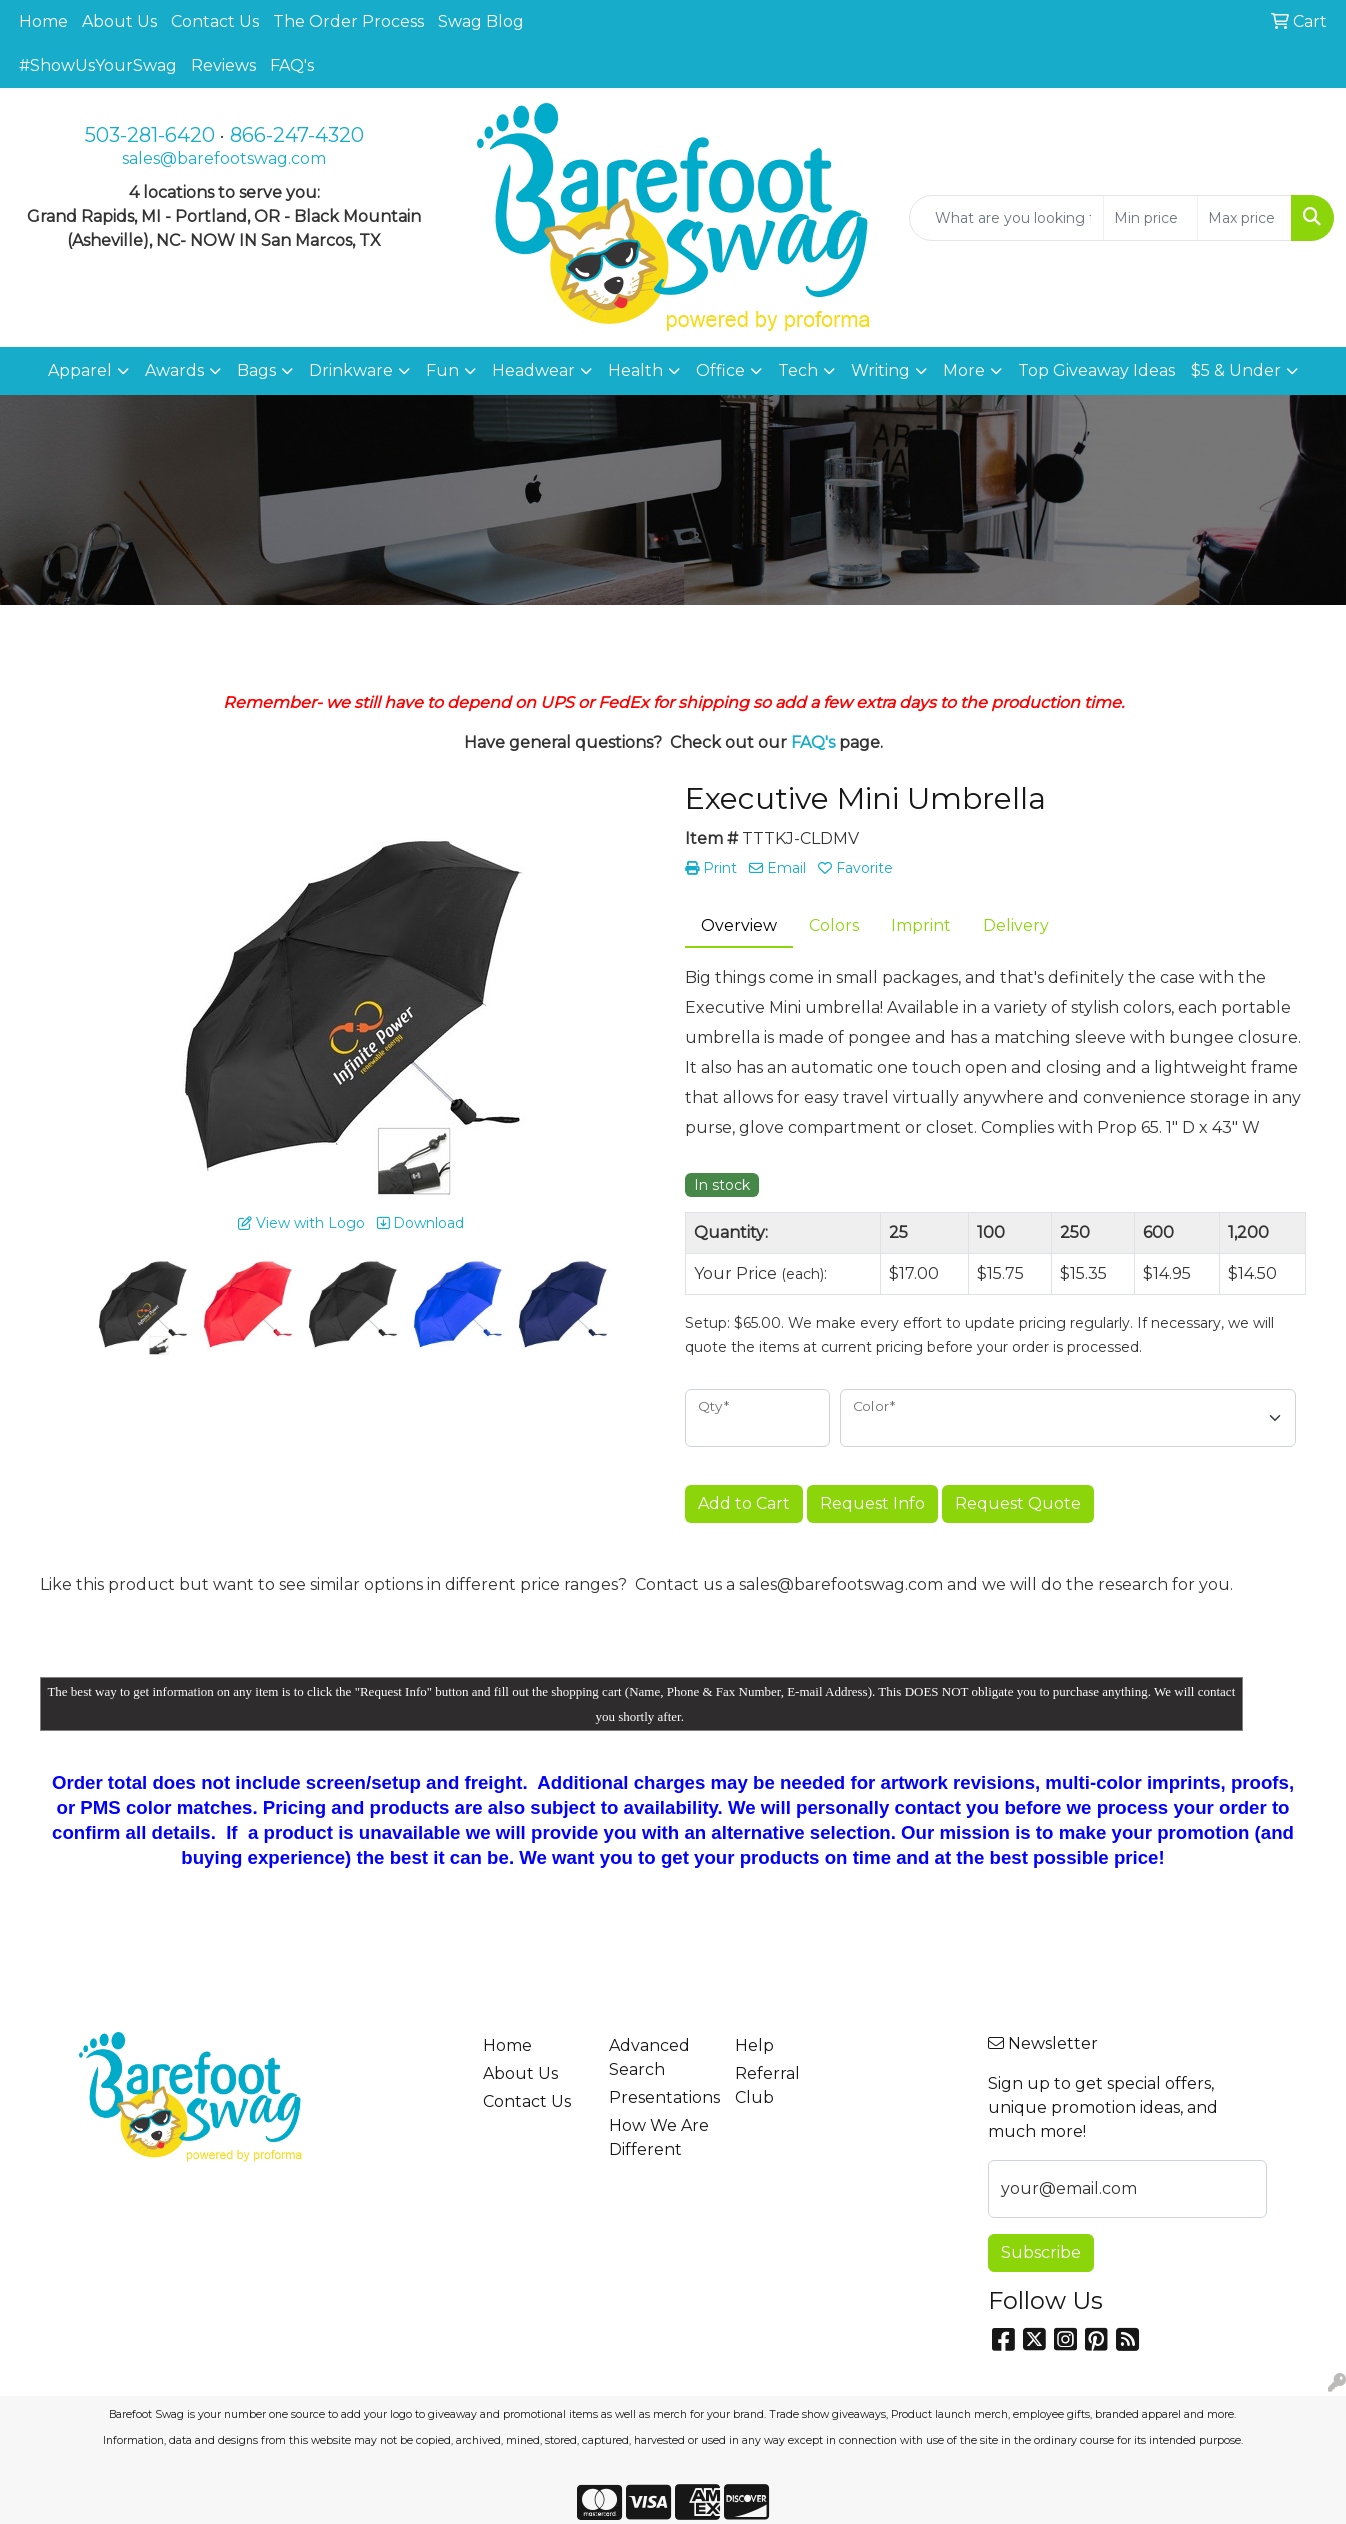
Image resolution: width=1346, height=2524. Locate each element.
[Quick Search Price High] (1244, 218)
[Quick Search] (1006, 218)
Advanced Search (649, 2057)
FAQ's (292, 65)
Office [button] (720, 370)
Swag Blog (481, 21)
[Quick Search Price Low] (1150, 218)
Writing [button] (880, 370)
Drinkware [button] (351, 370)
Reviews (223, 65)
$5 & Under (1236, 370)
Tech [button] (798, 370)
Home (43, 21)
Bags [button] (256, 370)
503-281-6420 (150, 135)
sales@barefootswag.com (224, 158)
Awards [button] (174, 370)
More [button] (964, 370)
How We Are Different (659, 2137)
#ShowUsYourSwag (98, 65)
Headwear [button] (533, 370)
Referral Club (767, 2085)
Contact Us (215, 21)
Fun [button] (442, 370)
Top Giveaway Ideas (1096, 370)
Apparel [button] (80, 370)
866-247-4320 (297, 135)
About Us (119, 21)
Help (754, 2045)
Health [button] (635, 370)
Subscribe (1041, 2252)
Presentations (660, 2097)
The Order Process (348, 21)
